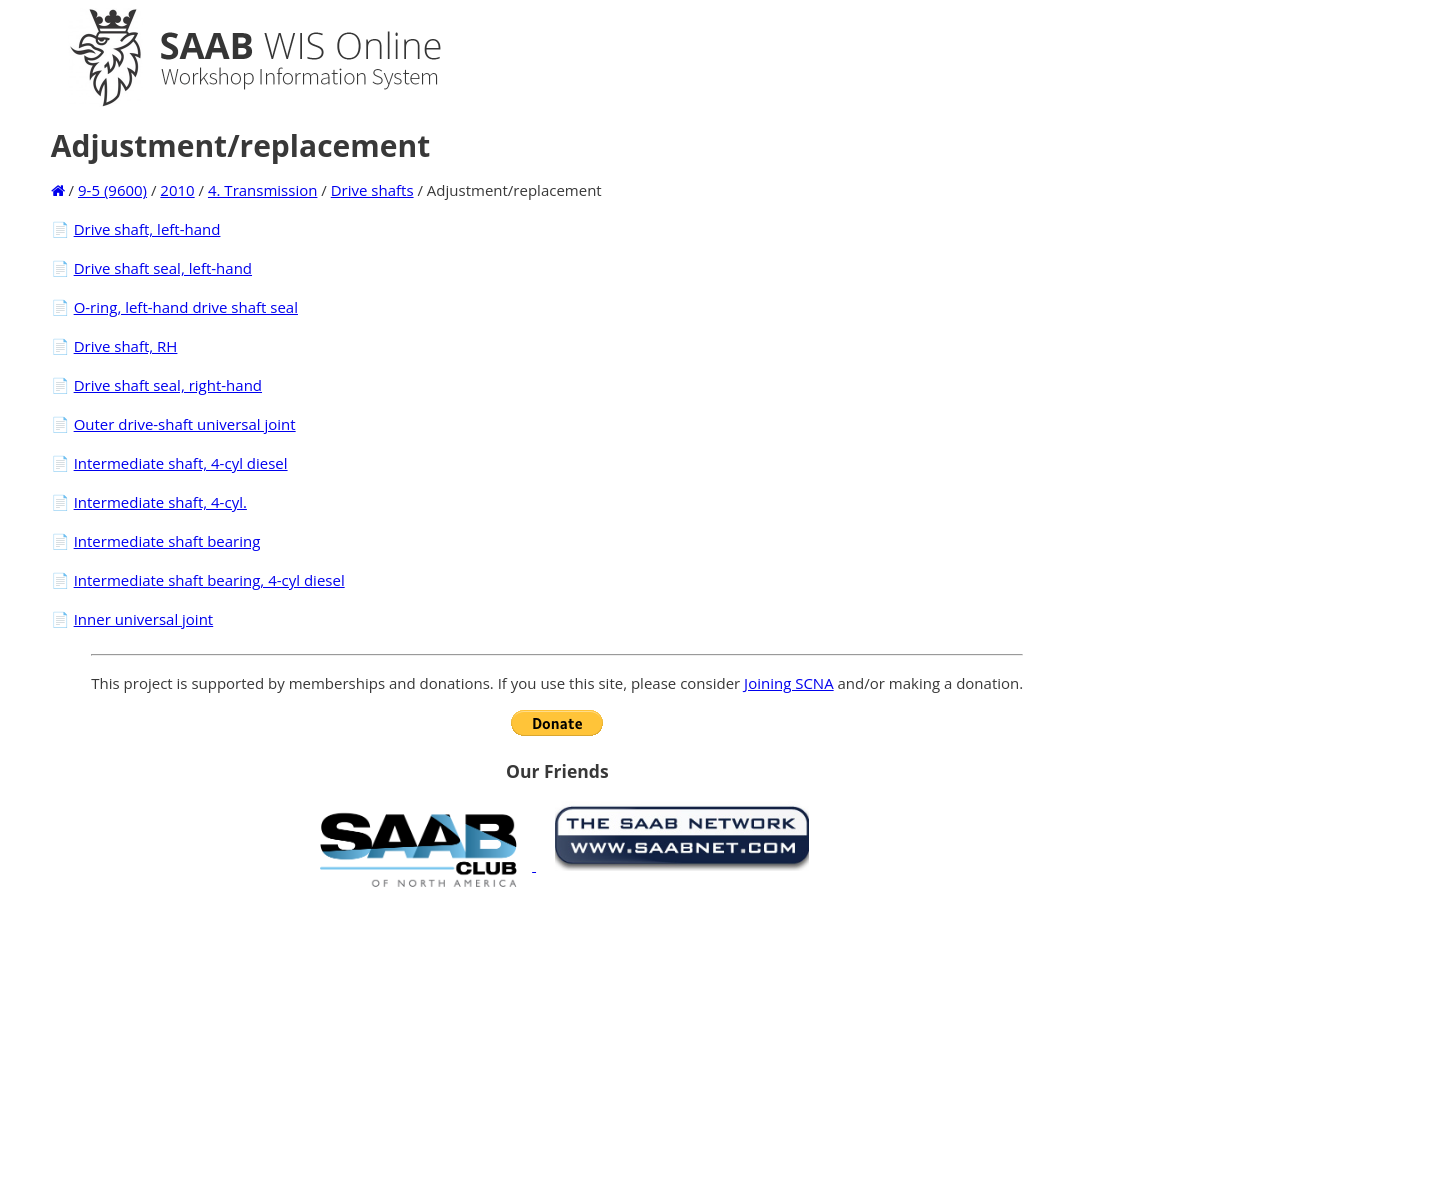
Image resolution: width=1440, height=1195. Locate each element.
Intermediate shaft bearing (167, 541)
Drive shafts (372, 190)
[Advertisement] (557, 1041)
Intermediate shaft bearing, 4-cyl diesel (209, 580)
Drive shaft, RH (126, 346)
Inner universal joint (144, 619)
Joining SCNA (789, 683)
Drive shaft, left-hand (147, 229)
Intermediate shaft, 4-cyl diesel (181, 463)
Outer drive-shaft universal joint (185, 424)
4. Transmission (262, 190)
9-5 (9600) (112, 190)
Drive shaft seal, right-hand (168, 385)
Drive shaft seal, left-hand (163, 268)
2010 (177, 190)
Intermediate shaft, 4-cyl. (160, 502)
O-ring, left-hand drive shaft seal (186, 307)
